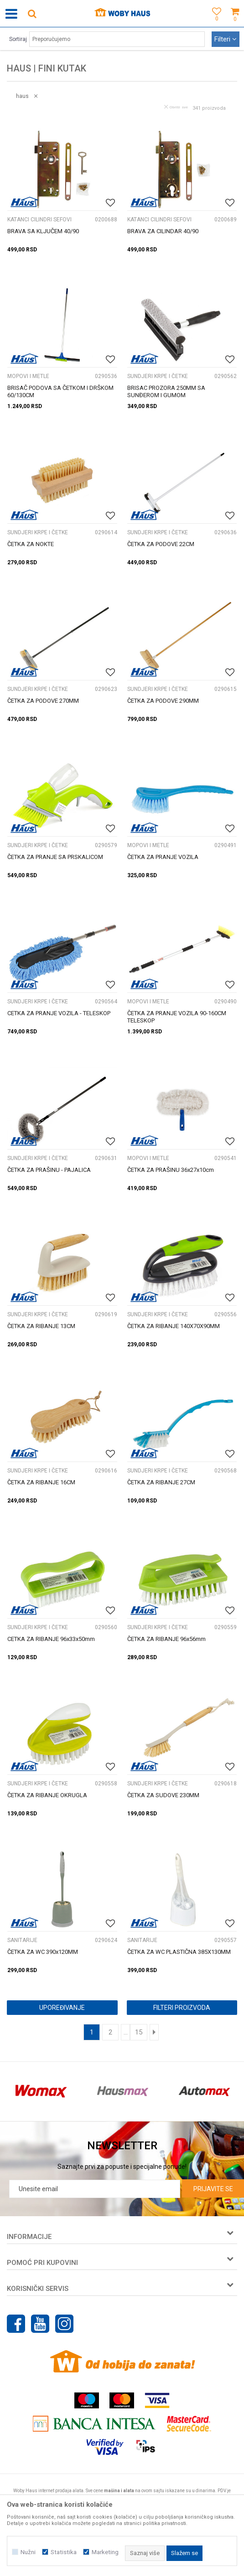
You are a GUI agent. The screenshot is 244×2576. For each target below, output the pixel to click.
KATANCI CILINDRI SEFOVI (39, 219)
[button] (32, 13)
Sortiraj (18, 39)
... (126, 2032)
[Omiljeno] (214, 23)
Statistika (64, 2552)
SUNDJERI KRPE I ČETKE (157, 376)
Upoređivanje (62, 2007)
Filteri (225, 39)
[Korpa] (235, 23)
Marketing (105, 2552)
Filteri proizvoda (181, 2007)
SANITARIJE (22, 1940)
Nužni (28, 2552)
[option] (41, 2091)
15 (138, 2032)
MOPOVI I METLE (28, 376)
